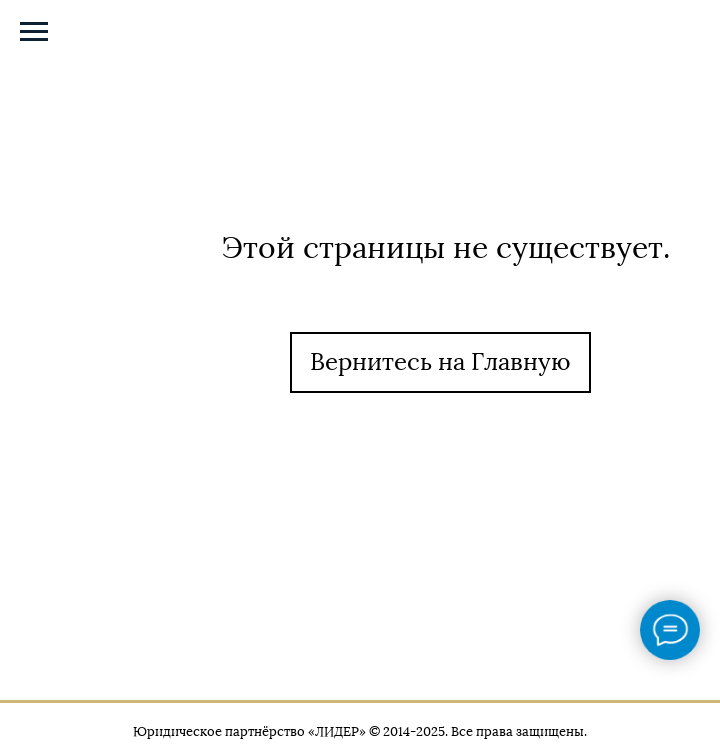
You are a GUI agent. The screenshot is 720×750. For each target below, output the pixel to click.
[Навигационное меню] (34, 32)
